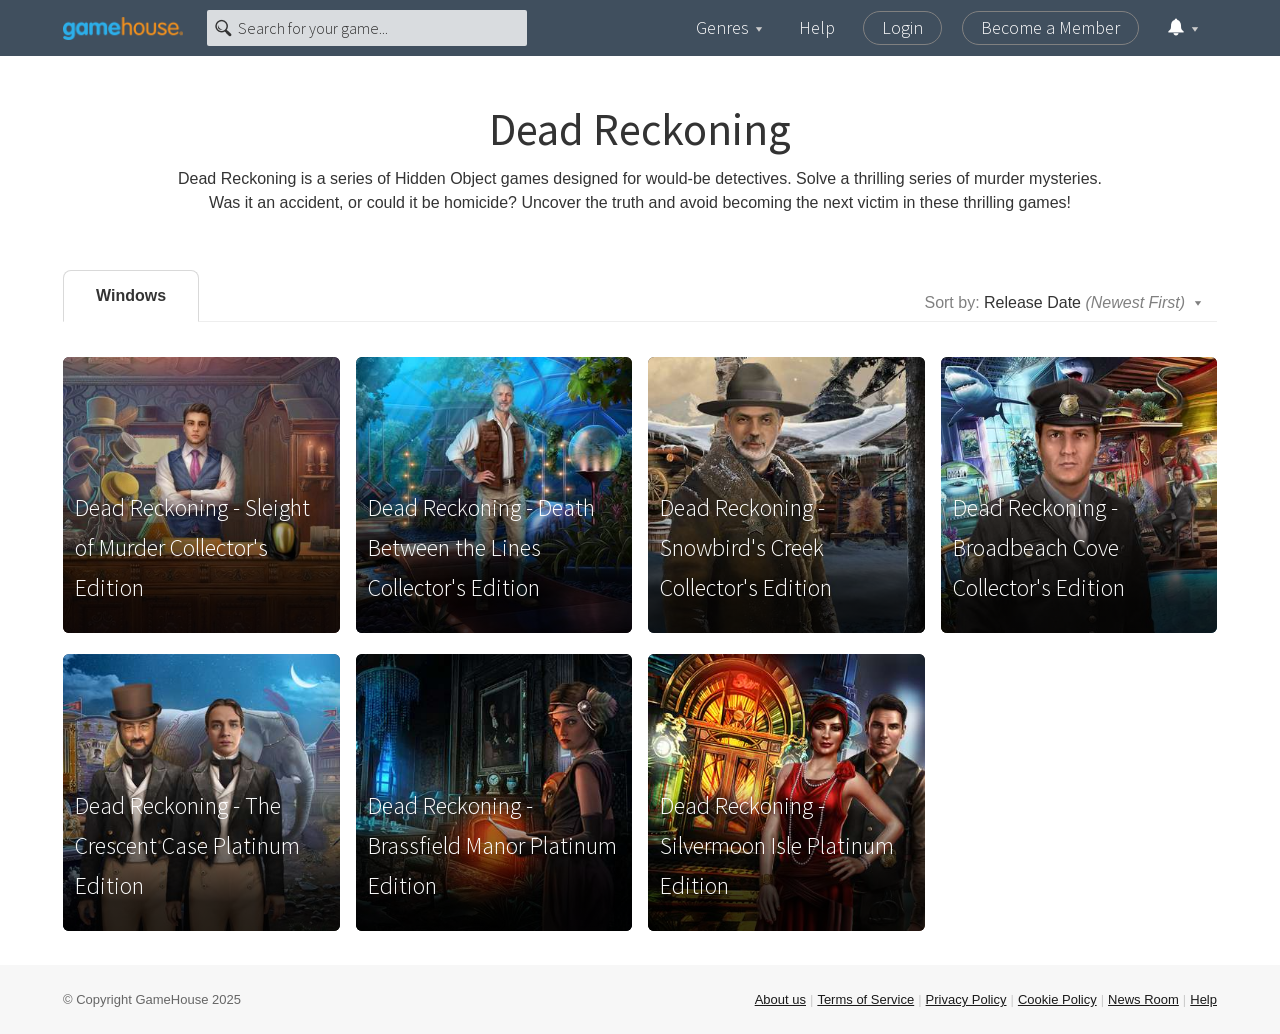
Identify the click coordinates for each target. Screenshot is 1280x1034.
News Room (1143, 999)
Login (902, 27)
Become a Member (1050, 27)
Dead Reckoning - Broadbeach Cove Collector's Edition (1039, 547)
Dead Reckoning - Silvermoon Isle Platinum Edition (777, 845)
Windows (131, 295)
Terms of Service (865, 999)
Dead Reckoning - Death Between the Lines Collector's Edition (481, 547)
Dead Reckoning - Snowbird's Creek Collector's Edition (746, 547)
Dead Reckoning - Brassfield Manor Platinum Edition (492, 845)
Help (817, 27)
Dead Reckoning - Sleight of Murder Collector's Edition (192, 547)
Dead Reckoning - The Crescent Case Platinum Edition (187, 845)
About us (780, 999)
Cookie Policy (1057, 999)
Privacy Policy (966, 999)
